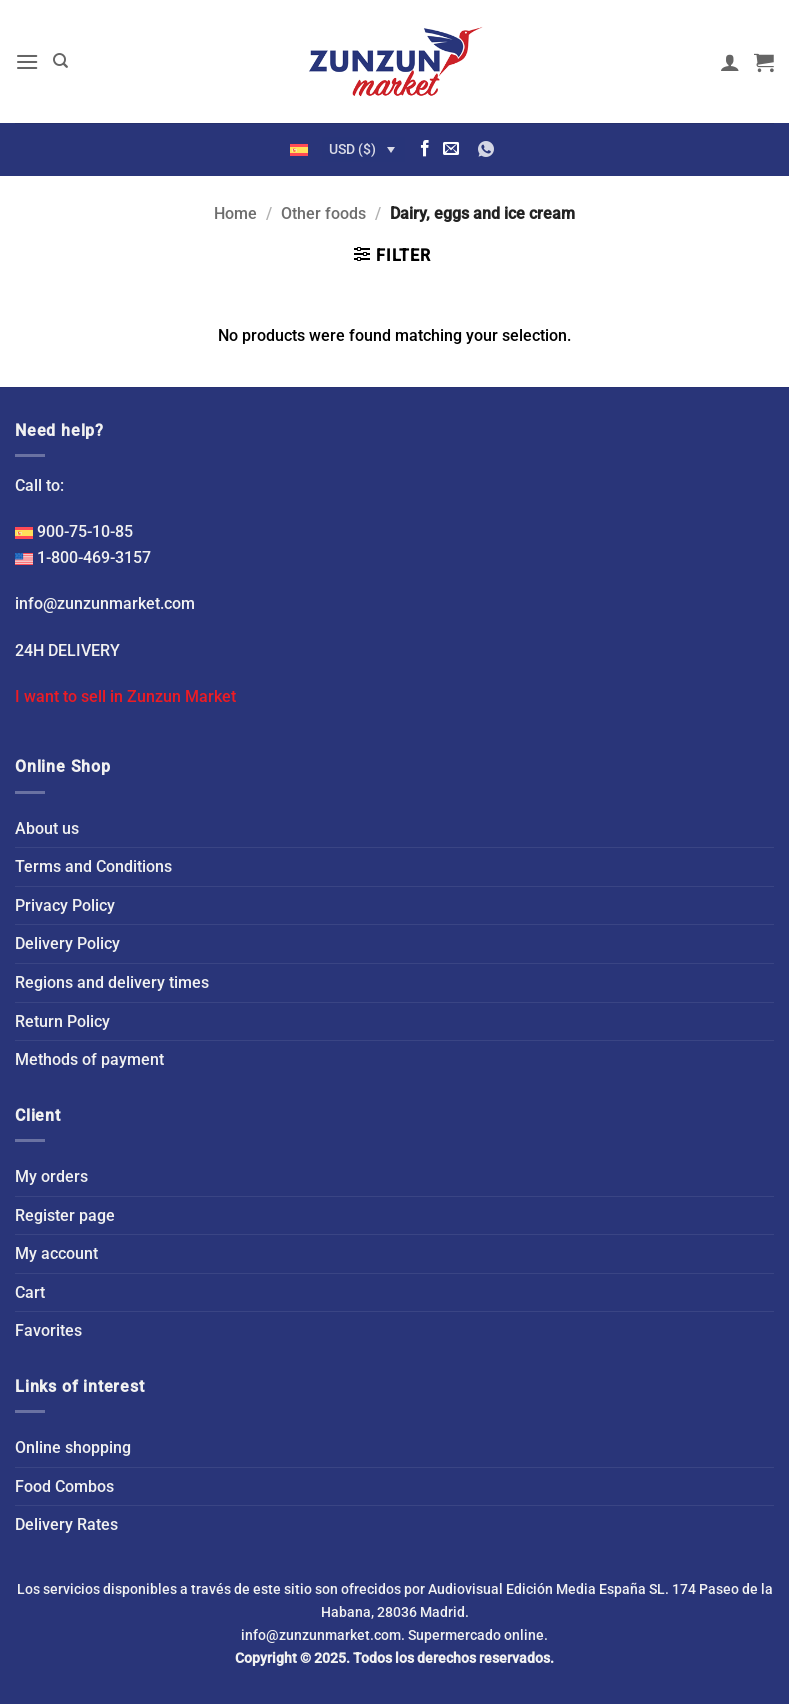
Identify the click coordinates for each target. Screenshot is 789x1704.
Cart (30, 1292)
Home (235, 213)
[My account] (730, 62)
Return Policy (62, 1021)
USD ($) (352, 149)
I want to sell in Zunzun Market (125, 696)
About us (47, 828)
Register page (65, 1215)
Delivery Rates (66, 1524)
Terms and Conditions (93, 866)
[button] (27, 61)
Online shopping (73, 1447)
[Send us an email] (451, 149)
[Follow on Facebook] (425, 149)
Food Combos (64, 1486)
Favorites (48, 1330)
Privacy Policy (65, 905)
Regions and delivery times (112, 982)
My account (56, 1253)
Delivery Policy (67, 943)
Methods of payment (89, 1059)
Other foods (323, 213)
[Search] (60, 61)
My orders (51, 1176)
